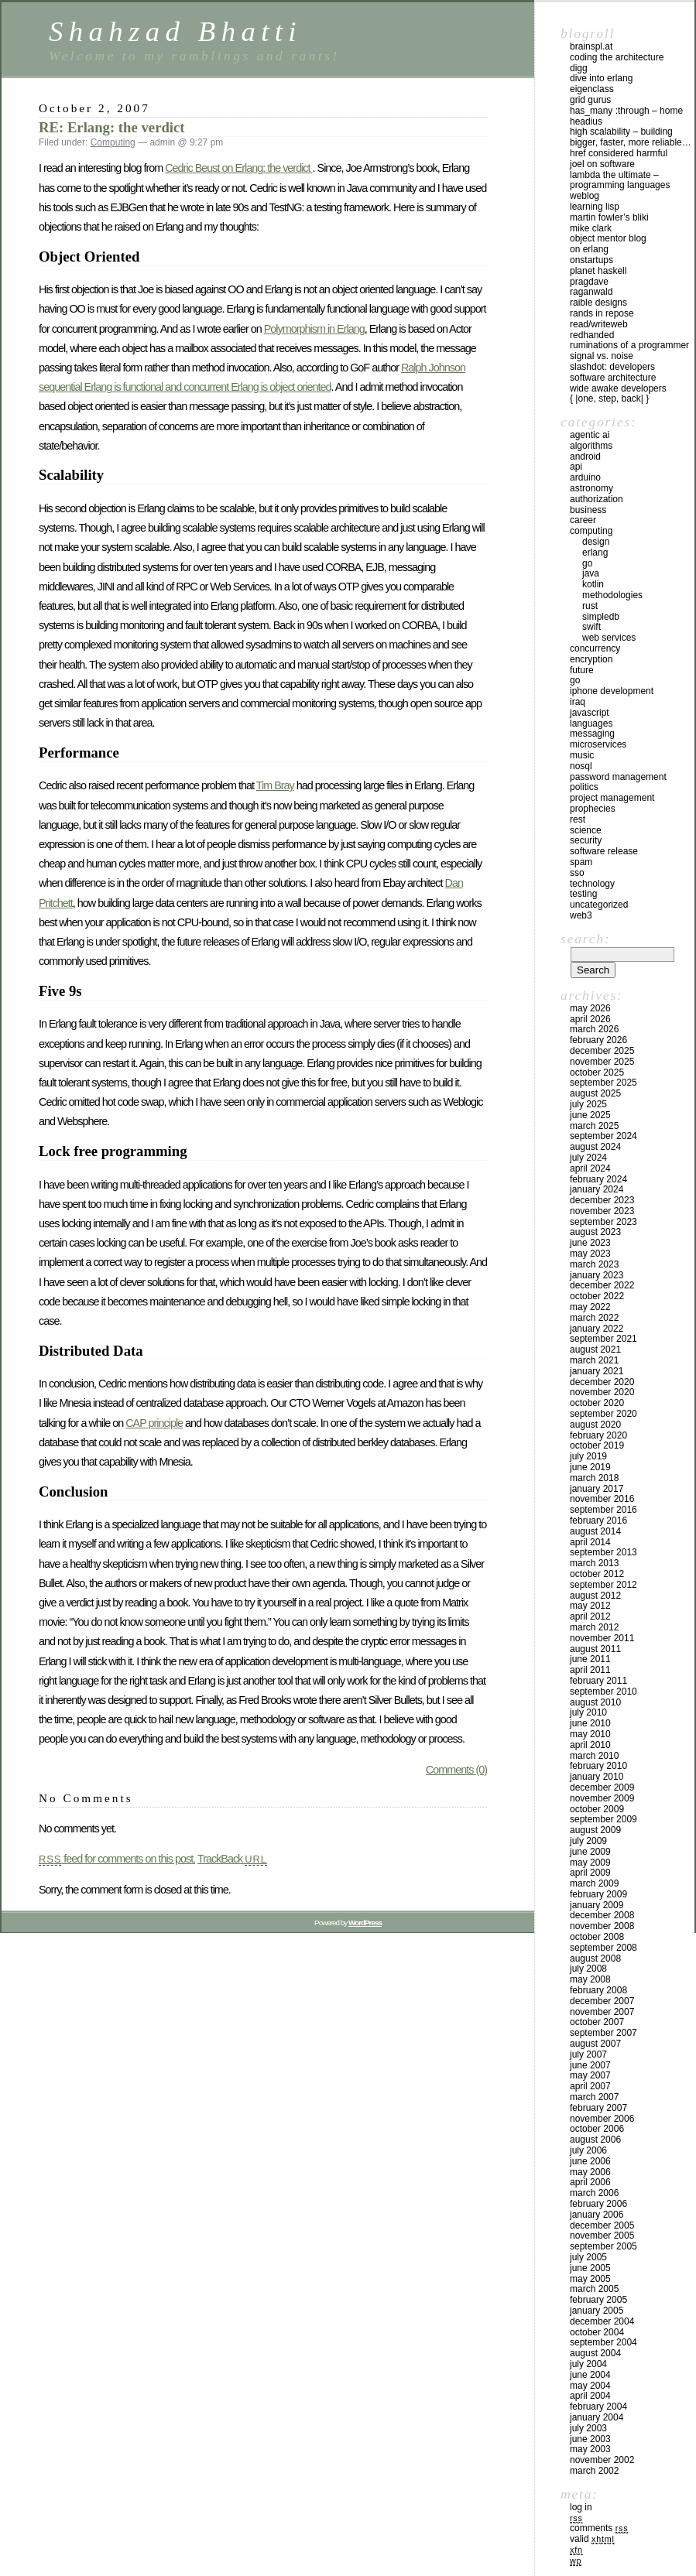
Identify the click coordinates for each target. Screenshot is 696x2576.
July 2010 (588, 1712)
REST (577, 819)
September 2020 (603, 1413)
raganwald (591, 291)
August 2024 (595, 1146)
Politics (584, 787)
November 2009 (602, 1798)
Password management (618, 776)
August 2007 (595, 2043)
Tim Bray (275, 785)
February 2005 (598, 2299)
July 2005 (588, 2257)
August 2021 (595, 1349)
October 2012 (597, 1574)
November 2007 (602, 2011)
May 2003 (590, 2449)
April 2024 (590, 1168)
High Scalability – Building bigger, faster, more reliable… (630, 137)
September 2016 (603, 1509)
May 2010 (590, 1734)
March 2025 (594, 1125)
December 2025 (602, 1050)
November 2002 (602, 2460)
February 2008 (598, 1990)
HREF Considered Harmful (618, 153)
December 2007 (602, 2001)
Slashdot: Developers (612, 366)
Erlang (595, 552)
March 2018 (594, 1478)
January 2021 (596, 1371)
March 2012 (594, 1627)
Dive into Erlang (601, 78)
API (576, 466)
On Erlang (589, 249)
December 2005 (602, 2225)
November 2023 (602, 1211)
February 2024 (598, 1179)
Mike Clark (591, 228)
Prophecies (592, 808)
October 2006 (597, 2128)
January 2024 (596, 1189)
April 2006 (590, 2182)
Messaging (592, 733)
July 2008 (588, 1968)
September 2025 (603, 1082)
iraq (577, 701)
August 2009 (595, 1830)
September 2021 (603, 1338)
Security (586, 840)
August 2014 (595, 1531)
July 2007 (588, 2054)
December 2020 (602, 1382)
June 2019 (590, 1467)
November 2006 (602, 2118)
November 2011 (602, 1638)
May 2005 (590, 2278)
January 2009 (596, 1905)
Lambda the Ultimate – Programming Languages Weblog (620, 185)
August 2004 (595, 2353)
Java (590, 573)
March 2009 (594, 1883)
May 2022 (590, 1307)
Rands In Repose (602, 313)
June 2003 (590, 2439)
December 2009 (602, 1787)
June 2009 (590, 1851)
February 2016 (598, 1520)
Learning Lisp (594, 206)
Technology (592, 883)
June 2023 (590, 1242)
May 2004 (590, 2385)
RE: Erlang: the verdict (112, 127)
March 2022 (594, 1317)
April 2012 (590, 1616)
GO (587, 563)
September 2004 (603, 2342)
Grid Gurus (590, 99)
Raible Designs (598, 302)
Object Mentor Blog (608, 238)
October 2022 (597, 1296)
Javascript (589, 712)
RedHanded (592, 335)
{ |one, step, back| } (609, 398)
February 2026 (598, 1040)
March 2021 (594, 1360)
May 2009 (590, 1862)
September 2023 (603, 1221)
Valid (592, 2538)
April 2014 (590, 1542)
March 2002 (594, 2470)
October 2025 (597, 1072)
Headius (586, 121)
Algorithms (591, 445)
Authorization (596, 499)
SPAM (581, 862)
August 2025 (595, 1093)
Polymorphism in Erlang (314, 329)
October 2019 (597, 1445)
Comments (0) (456, 1770)
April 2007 (590, 2086)
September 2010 (603, 1691)
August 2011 (595, 1649)
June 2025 (590, 1115)
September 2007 (603, 2032)
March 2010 (594, 1755)
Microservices (598, 744)
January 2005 (596, 2310)
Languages (591, 723)
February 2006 (598, 2203)
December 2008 (602, 1915)
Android (585, 456)
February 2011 (598, 1680)
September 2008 (603, 1947)
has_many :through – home (626, 110)
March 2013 (594, 1563)
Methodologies (612, 595)
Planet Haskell (598, 270)
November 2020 (602, 1392)
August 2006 (595, 2139)
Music (582, 755)
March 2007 (594, 2097)
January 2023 (596, 1275)
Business (588, 510)
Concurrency (595, 648)
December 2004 (602, 2321)
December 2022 (602, 1285)
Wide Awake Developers (618, 388)
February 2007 (598, 2107)
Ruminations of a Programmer (629, 345)
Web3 (581, 915)
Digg (579, 68)
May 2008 (590, 1979)
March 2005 (594, 2289)
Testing (583, 893)
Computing (113, 142)
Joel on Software (602, 164)
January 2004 (596, 2417)
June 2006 (590, 2161)
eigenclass (592, 89)
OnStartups (591, 260)
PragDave (589, 281)
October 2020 (597, 1402)
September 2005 (603, 2246)
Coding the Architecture (616, 57)
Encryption (591, 659)
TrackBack (232, 1858)
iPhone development (611, 691)
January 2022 (596, 1328)
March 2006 (594, 2193)
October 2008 (597, 1936)
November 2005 (602, 2235)
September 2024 (603, 1136)
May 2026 (590, 1008)
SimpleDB (600, 616)
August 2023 (595, 1231)
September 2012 (603, 1584)
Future (582, 670)
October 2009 (597, 1809)
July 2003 (588, 2428)
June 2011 (590, 1659)
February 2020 (598, 1435)
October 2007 (597, 2022)
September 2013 (603, 1552)
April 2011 (590, 1669)
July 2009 (588, 1840)
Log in (581, 2507)
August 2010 (595, 1702)
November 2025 (602, 1061)
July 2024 (588, 1157)
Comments (599, 2528)
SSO (577, 872)
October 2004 (597, 2332)
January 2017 (596, 1488)
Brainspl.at (591, 46)
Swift (591, 626)
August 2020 (595, 1424)
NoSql (581, 766)
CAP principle (154, 1423)
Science (586, 830)
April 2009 (590, 1872)
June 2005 (590, 2268)
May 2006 (590, 2172)
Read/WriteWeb (599, 324)
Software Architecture (613, 377)
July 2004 (588, 2364)
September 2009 (603, 1819)
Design (595, 541)
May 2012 (590, 1605)
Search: (585, 938)
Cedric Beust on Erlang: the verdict (238, 168)
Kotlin (593, 584)
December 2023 (602, 1200)
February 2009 (598, 1894)
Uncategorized (599, 904)
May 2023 (590, 1253)
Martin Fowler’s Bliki (609, 217)
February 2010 (598, 1765)
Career (583, 520)
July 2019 (588, 1456)
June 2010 (590, 1723)
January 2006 (596, 2214)
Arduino (585, 477)
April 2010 (590, 1745)
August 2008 (595, 1958)
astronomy (591, 488)
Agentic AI (589, 434)
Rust (590, 605)
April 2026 (590, 1019)
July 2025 (588, 1104)
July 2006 (588, 2150)
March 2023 (594, 1264)
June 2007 (590, 2065)
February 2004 (598, 2406)
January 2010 (596, 1776)
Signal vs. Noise (601, 356)
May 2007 (590, 2075)
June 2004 (590, 2374)
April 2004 (590, 2395)
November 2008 (602, 1926)
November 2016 (602, 1498)
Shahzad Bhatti (175, 31)
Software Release (604, 851)
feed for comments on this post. (117, 1858)
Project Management (612, 797)
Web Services (609, 637)
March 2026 (594, 1029)
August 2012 (595, 1595)
